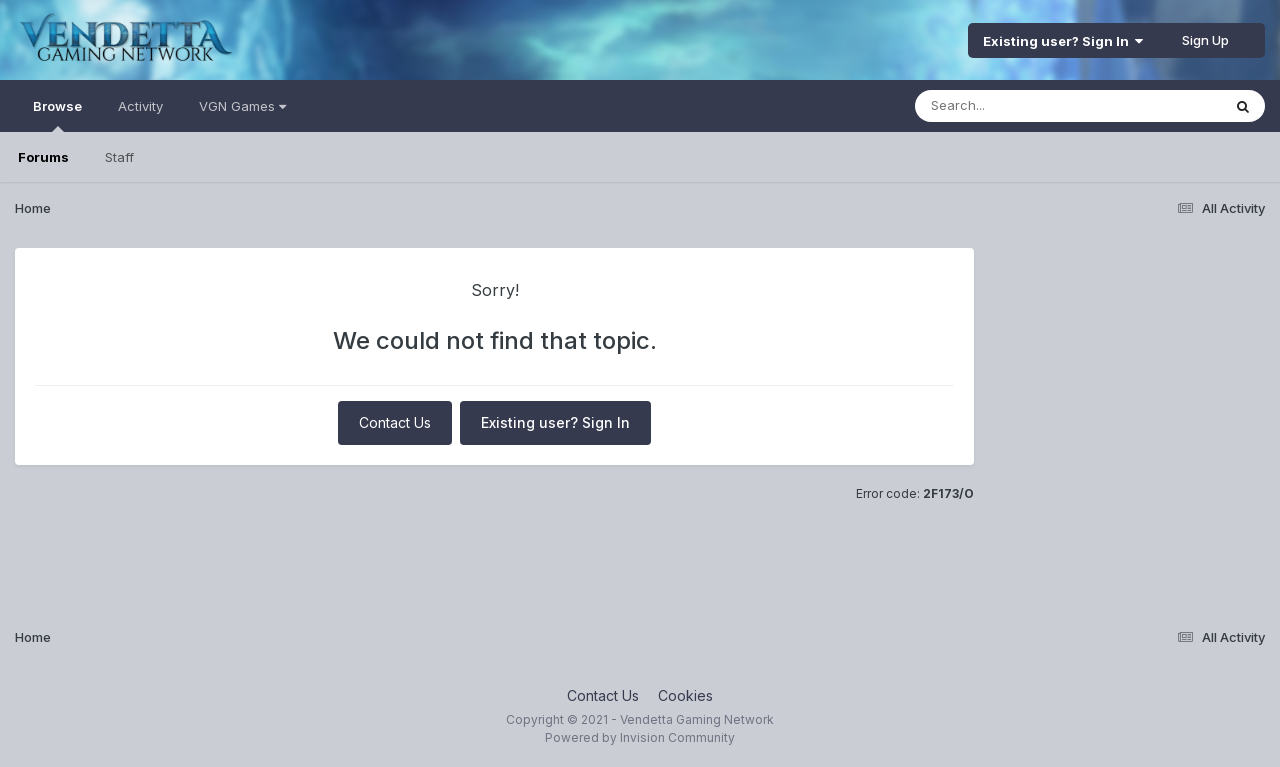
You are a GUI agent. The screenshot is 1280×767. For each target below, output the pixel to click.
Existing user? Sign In (1063, 41)
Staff (119, 157)
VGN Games (242, 106)
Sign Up (1205, 40)
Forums (43, 157)
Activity (140, 106)
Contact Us (395, 422)
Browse (57, 115)
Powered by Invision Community (640, 737)
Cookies (685, 695)
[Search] (1013, 106)
